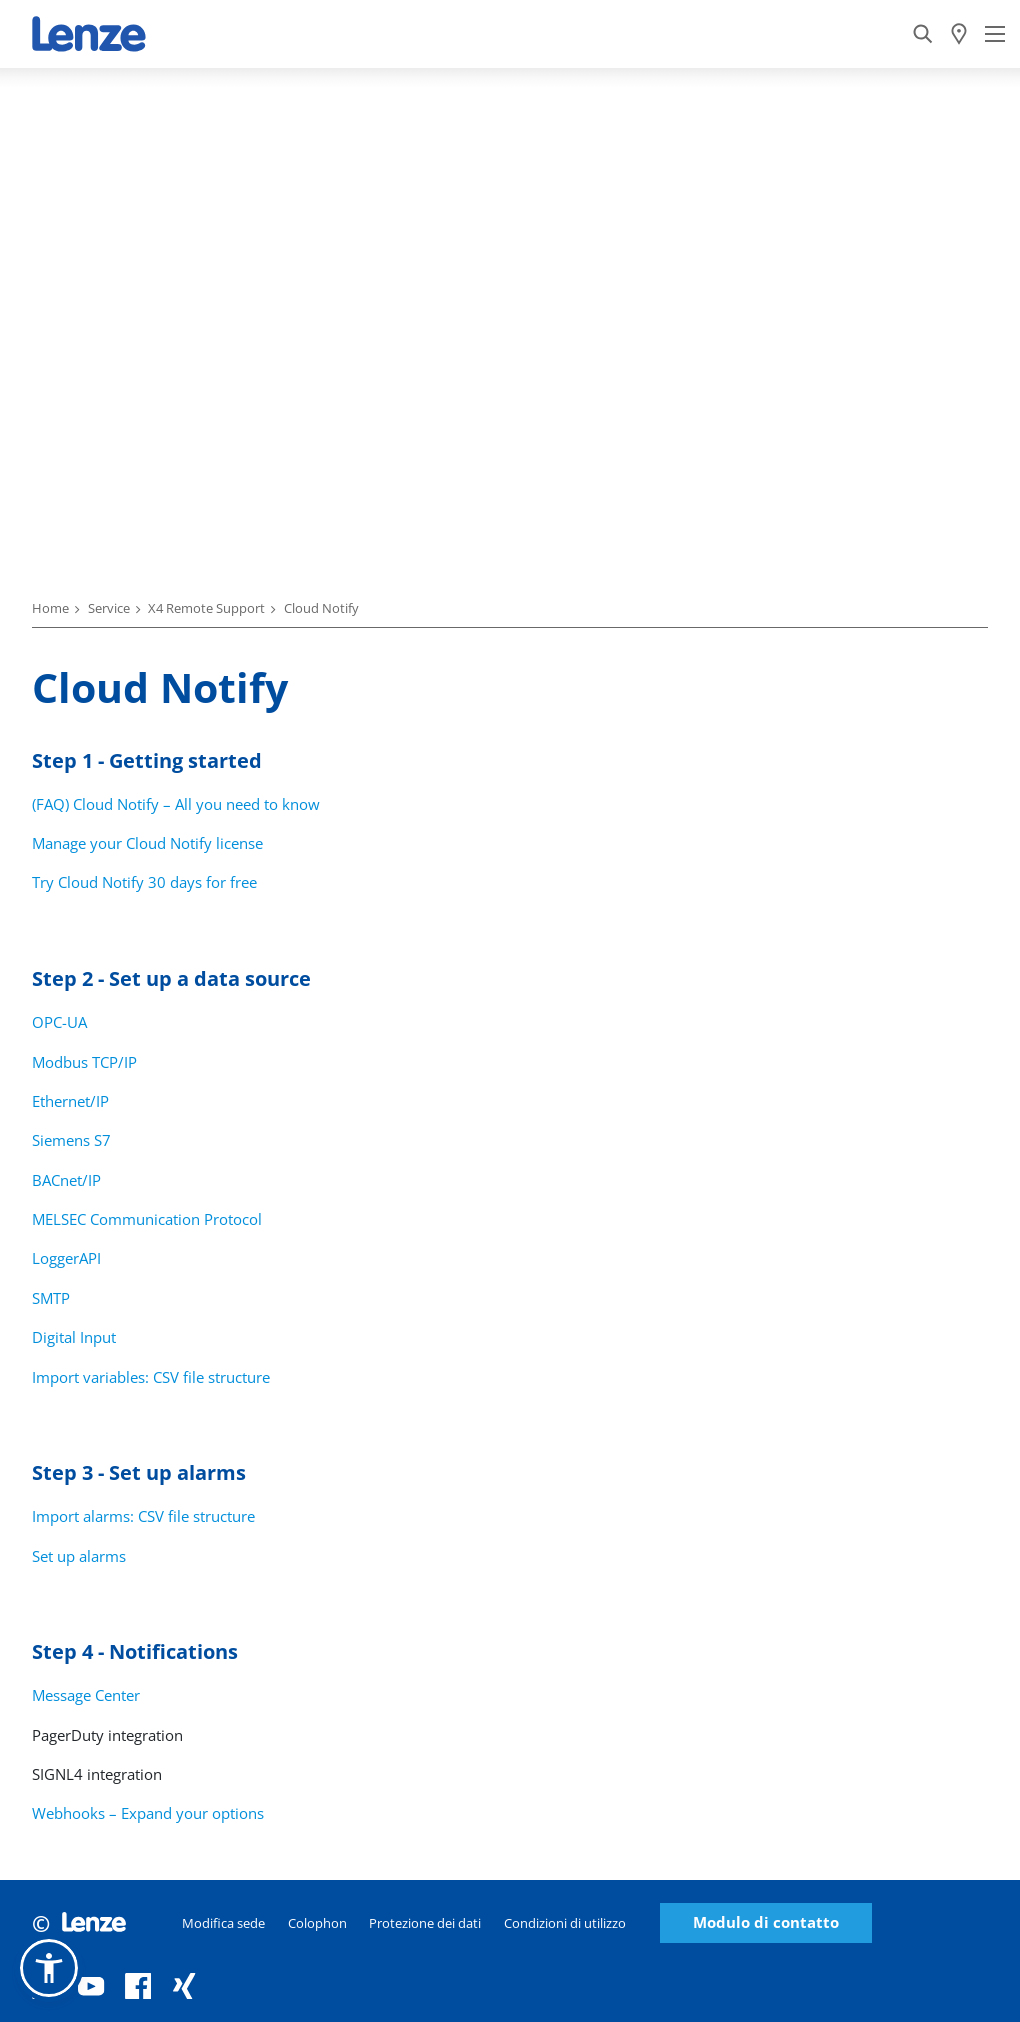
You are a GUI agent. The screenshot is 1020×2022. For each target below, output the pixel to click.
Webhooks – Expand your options (148, 1813)
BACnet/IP (66, 1180)
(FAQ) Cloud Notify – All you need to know (176, 804)
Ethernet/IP (70, 1101)
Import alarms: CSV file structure (143, 1516)
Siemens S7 (71, 1140)
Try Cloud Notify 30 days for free (144, 882)
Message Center (86, 1695)
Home (50, 608)
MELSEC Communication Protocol (147, 1219)
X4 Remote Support (206, 608)
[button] (49, 1968)
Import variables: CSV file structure (151, 1377)
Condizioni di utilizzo (565, 1923)
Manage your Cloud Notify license (147, 843)
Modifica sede (223, 1923)
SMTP (51, 1298)
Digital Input (74, 1337)
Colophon (317, 1923)
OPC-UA (59, 1022)
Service (109, 608)
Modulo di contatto (766, 1922)
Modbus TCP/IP (84, 1062)
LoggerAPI (66, 1258)
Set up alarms (79, 1556)
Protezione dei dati (425, 1923)
